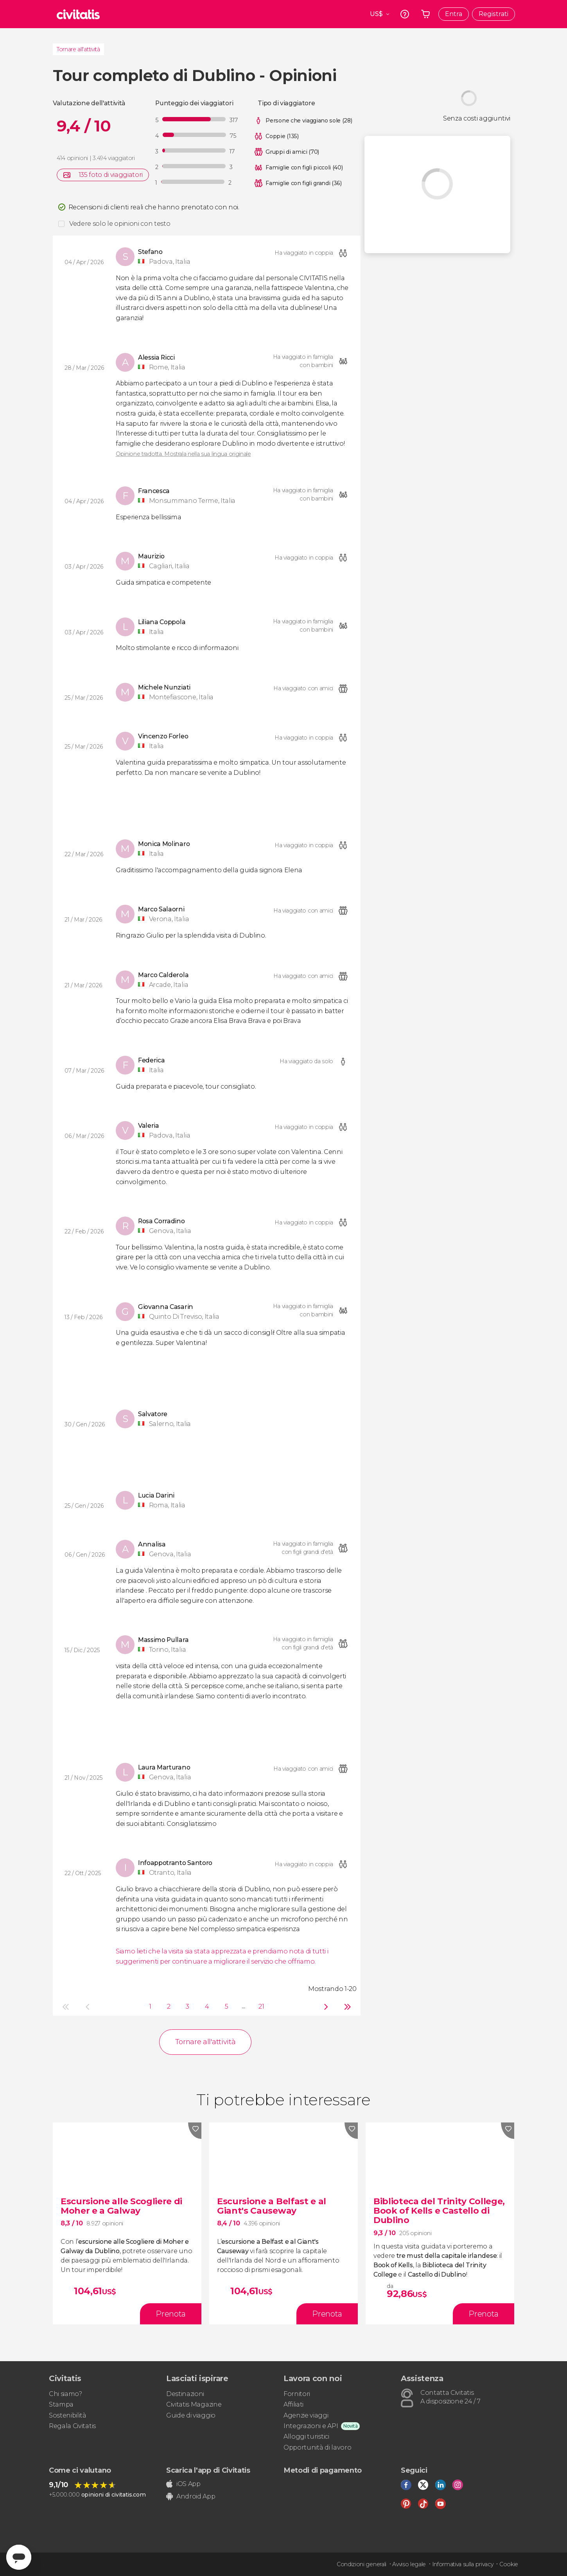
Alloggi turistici (306, 2436)
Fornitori (297, 2394)
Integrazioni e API (311, 2426)
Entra (453, 14)
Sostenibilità (67, 2415)
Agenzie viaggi (306, 2415)
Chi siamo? (65, 2394)
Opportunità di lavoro (317, 2447)
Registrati (493, 14)
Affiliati (293, 2404)
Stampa (61, 2404)
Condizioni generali (361, 2564)
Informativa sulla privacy (462, 2564)
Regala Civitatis (72, 2426)
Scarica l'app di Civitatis (208, 2470)
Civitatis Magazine (193, 2404)
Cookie (508, 2564)
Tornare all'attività (78, 49)
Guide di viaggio (190, 2415)
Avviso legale (409, 2564)
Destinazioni (185, 2394)
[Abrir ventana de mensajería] (18, 2557)
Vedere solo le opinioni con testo (119, 223)
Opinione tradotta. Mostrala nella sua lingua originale (183, 454)
